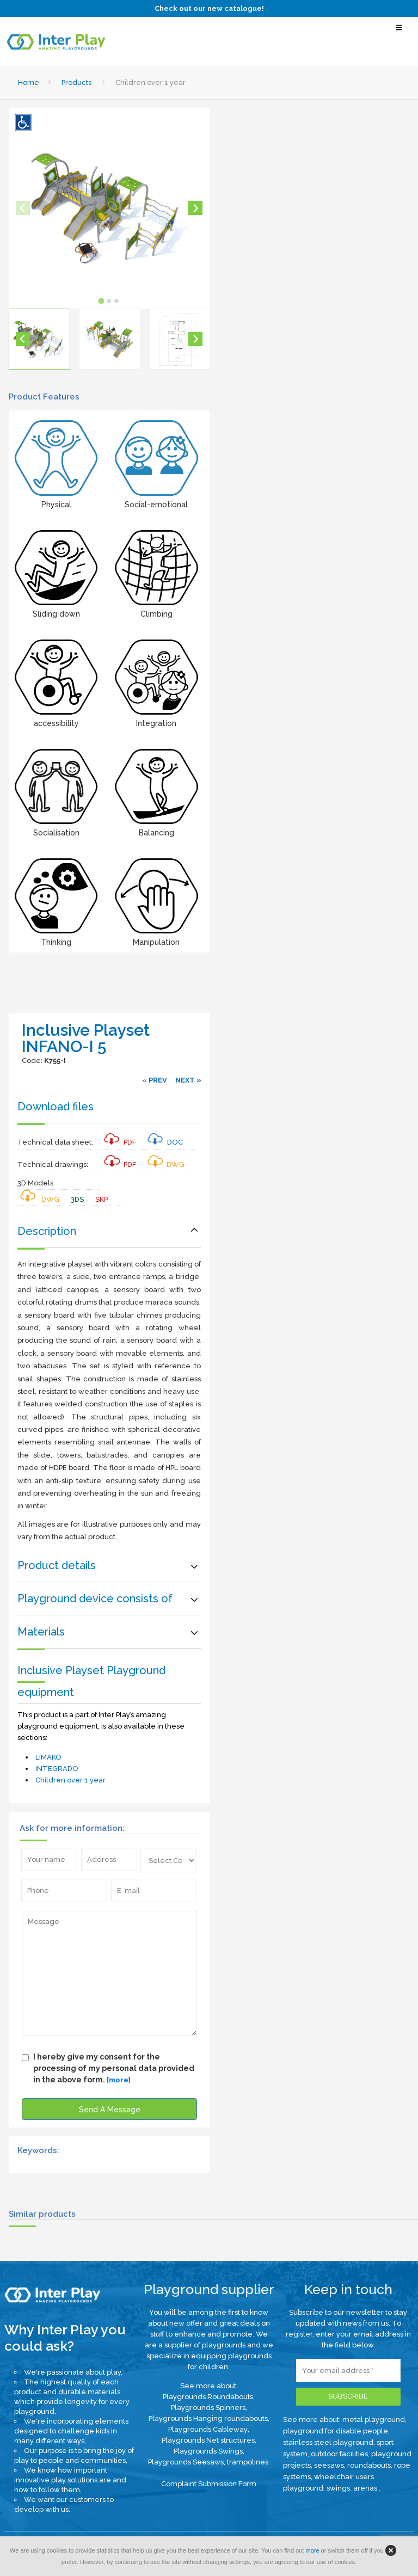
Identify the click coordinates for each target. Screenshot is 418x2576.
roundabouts (369, 2465)
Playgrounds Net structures (208, 2440)
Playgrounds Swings (208, 2451)
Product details (56, 1565)
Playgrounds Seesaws (186, 2462)
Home (28, 82)
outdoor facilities (339, 2454)
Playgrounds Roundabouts (208, 2397)
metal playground (373, 2419)
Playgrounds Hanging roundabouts (208, 2418)
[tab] (101, 301)
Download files (55, 1106)
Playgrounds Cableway (208, 2429)
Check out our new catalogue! (209, 8)
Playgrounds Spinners (208, 2407)
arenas (366, 2488)
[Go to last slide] (23, 339)
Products (76, 82)
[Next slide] (195, 208)
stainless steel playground (328, 2442)
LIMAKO (48, 1757)
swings (338, 2488)
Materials (41, 1631)
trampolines (247, 2462)
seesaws (329, 2465)
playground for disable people (335, 2431)
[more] (119, 2080)
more (312, 2550)
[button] (39, 339)
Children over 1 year (70, 1780)
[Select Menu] (399, 32)
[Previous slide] (23, 208)
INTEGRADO (56, 1769)
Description (46, 1231)
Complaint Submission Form (208, 2484)
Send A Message (109, 2109)
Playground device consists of (95, 1598)
